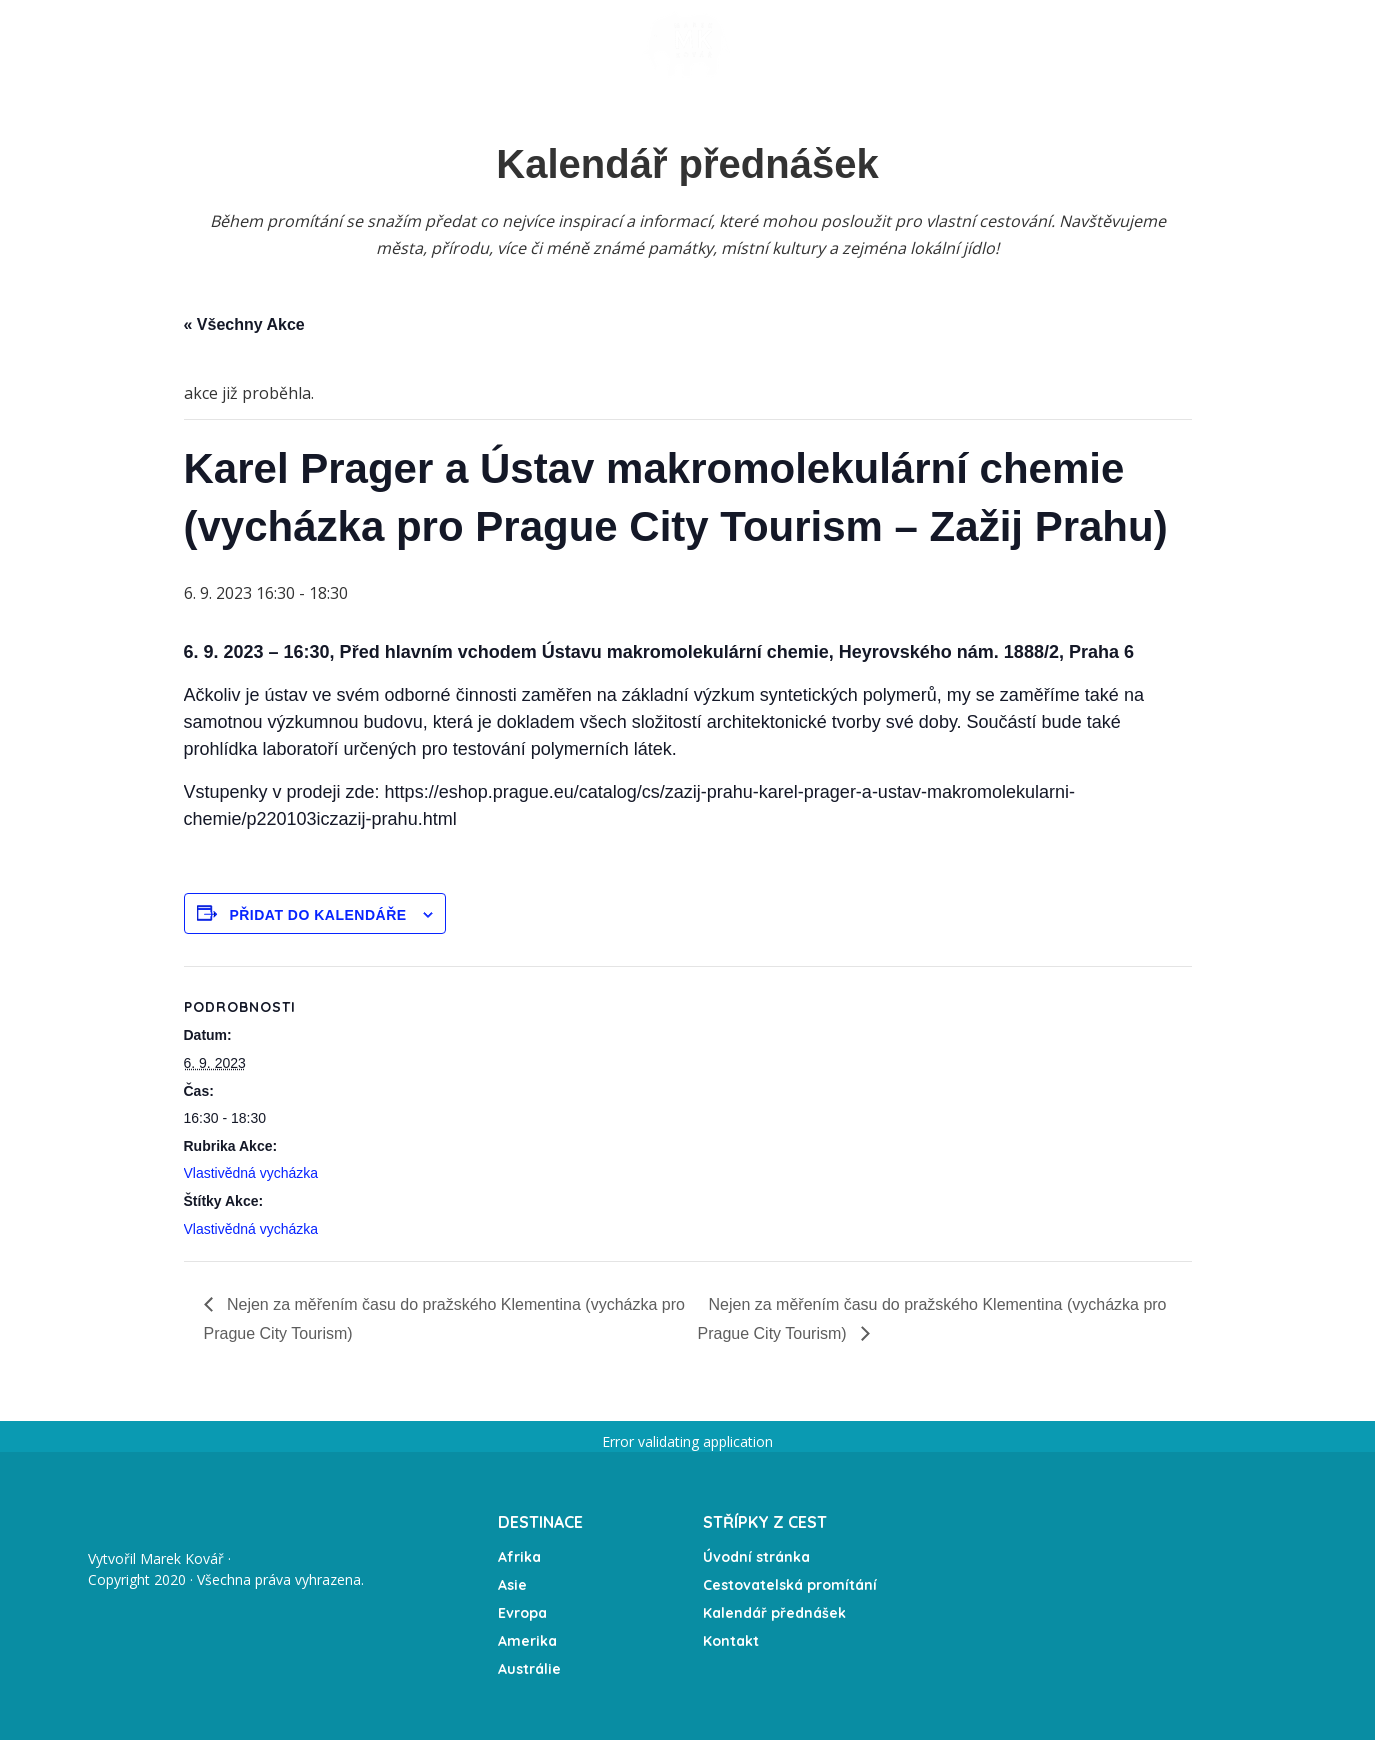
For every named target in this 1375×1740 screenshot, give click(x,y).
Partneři (1179, 45)
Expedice (560, 44)
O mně (1000, 45)
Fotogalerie (828, 45)
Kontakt (1084, 45)
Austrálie (529, 1669)
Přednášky (312, 44)
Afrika (519, 1557)
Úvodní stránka (184, 44)
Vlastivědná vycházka (251, 1173)
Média (925, 45)
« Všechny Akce (244, 324)
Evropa (522, 1613)
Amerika (527, 1641)
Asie (512, 1585)
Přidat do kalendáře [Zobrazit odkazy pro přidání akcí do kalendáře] (317, 915)
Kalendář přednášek (774, 1613)
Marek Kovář (182, 1558)
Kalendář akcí (446, 44)
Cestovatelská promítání (790, 1585)
